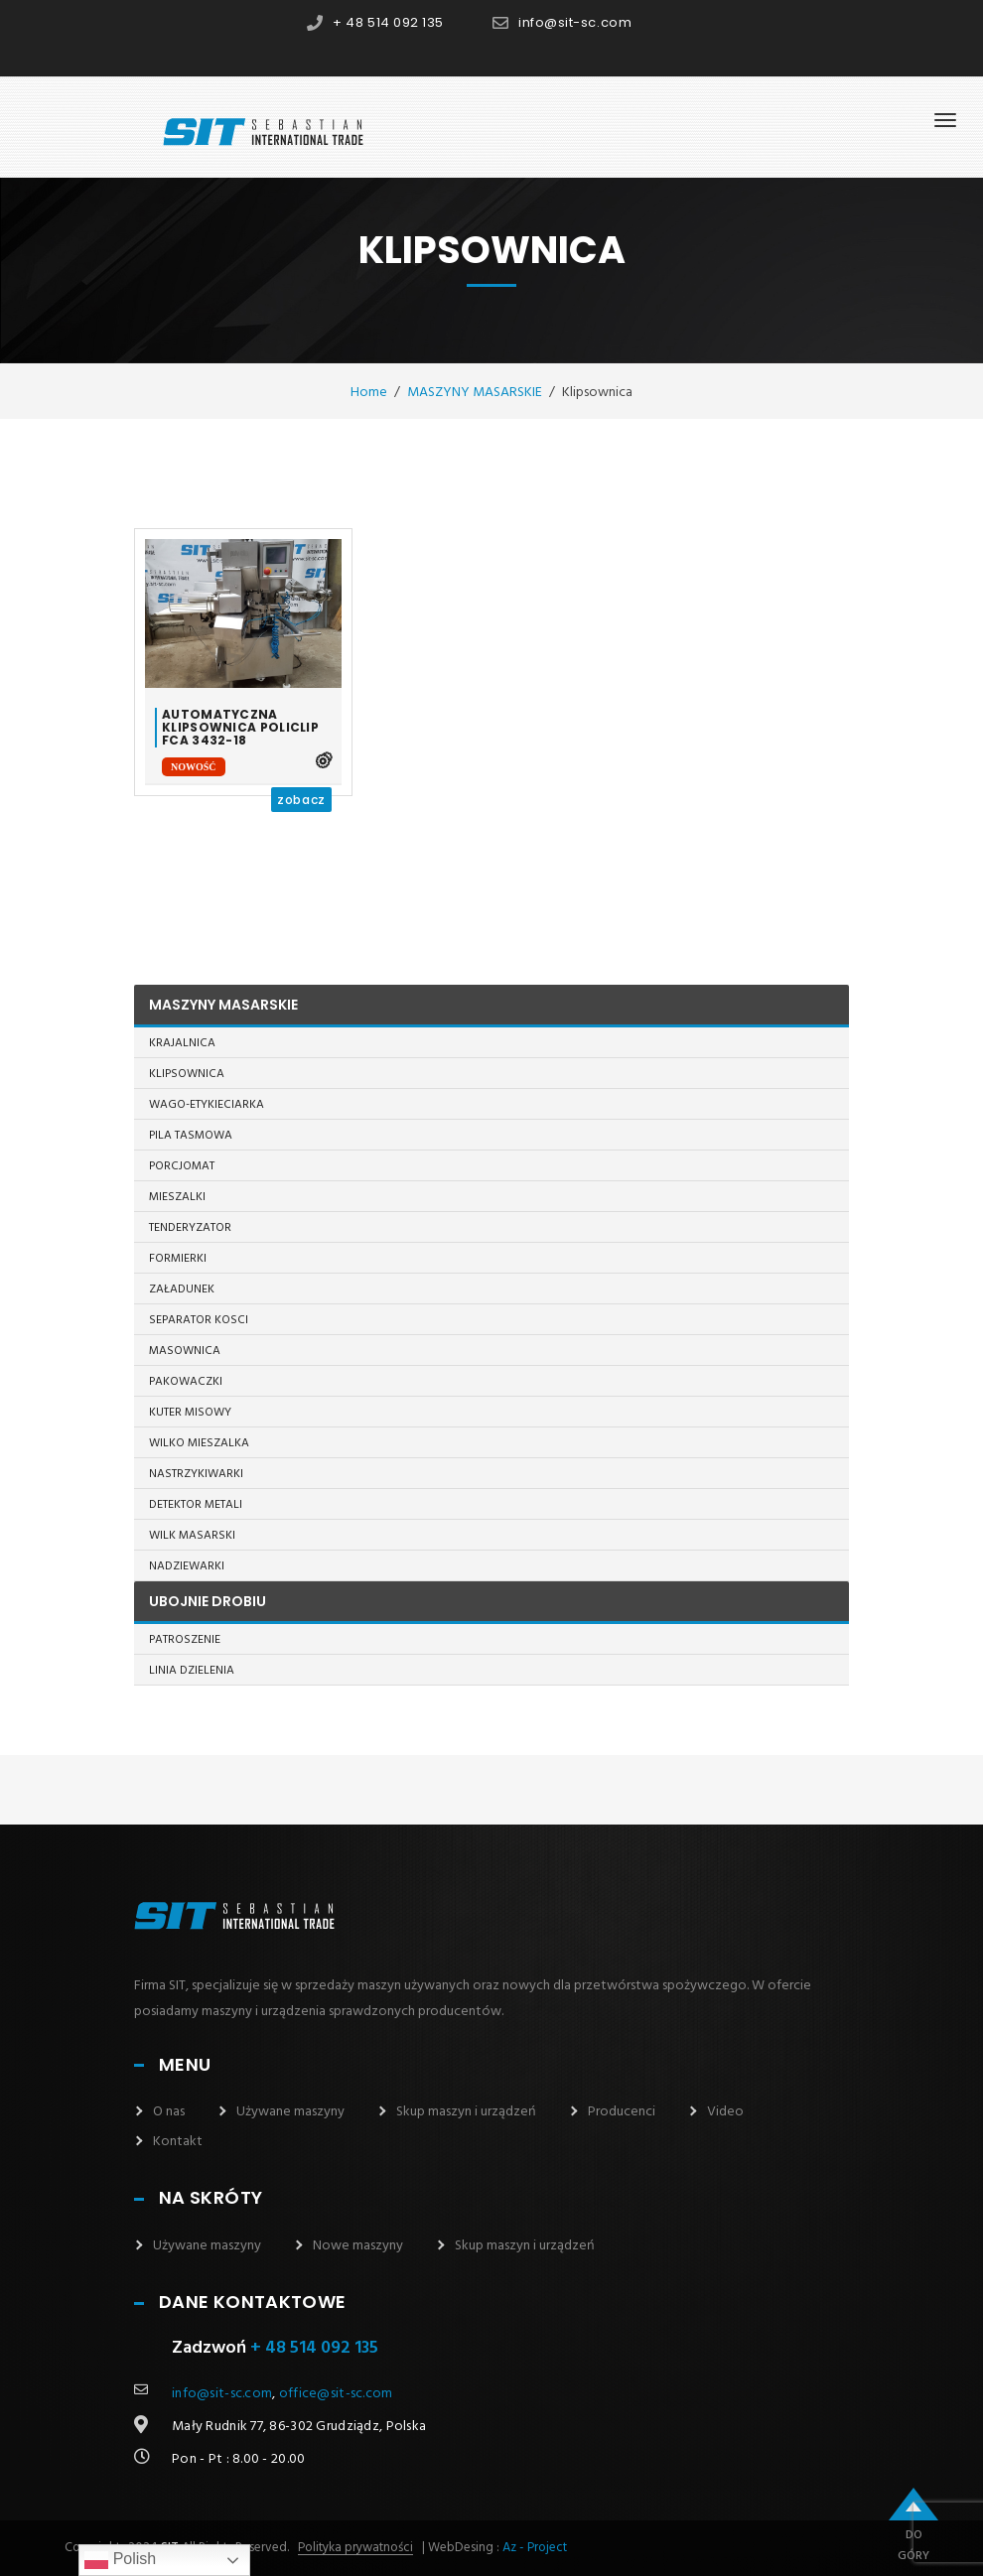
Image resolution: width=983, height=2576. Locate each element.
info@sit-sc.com (575, 22)
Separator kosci (198, 1320)
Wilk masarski (192, 1536)
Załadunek (181, 1289)
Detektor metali (195, 1505)
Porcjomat (181, 1166)
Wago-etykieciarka (206, 1105)
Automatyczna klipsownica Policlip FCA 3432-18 (240, 727)
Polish (120, 2560)
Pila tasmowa (190, 1136)
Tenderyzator (190, 1228)
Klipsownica (186, 1074)
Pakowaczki (185, 1382)
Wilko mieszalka (199, 1443)
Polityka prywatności (355, 2548)
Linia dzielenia (191, 1671)
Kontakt (178, 2141)
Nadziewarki (186, 1566)
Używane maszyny (290, 2112)
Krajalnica (182, 1043)
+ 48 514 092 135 (388, 22)
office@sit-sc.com (336, 2393)
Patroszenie (184, 1640)
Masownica (184, 1351)
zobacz (301, 799)
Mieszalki (177, 1197)
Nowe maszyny (358, 2246)
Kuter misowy (190, 1413)
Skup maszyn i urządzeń (466, 2112)
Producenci (621, 2112)
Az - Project (534, 2547)
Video (725, 2112)
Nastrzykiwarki (196, 1474)
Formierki (178, 1259)
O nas (169, 2112)
